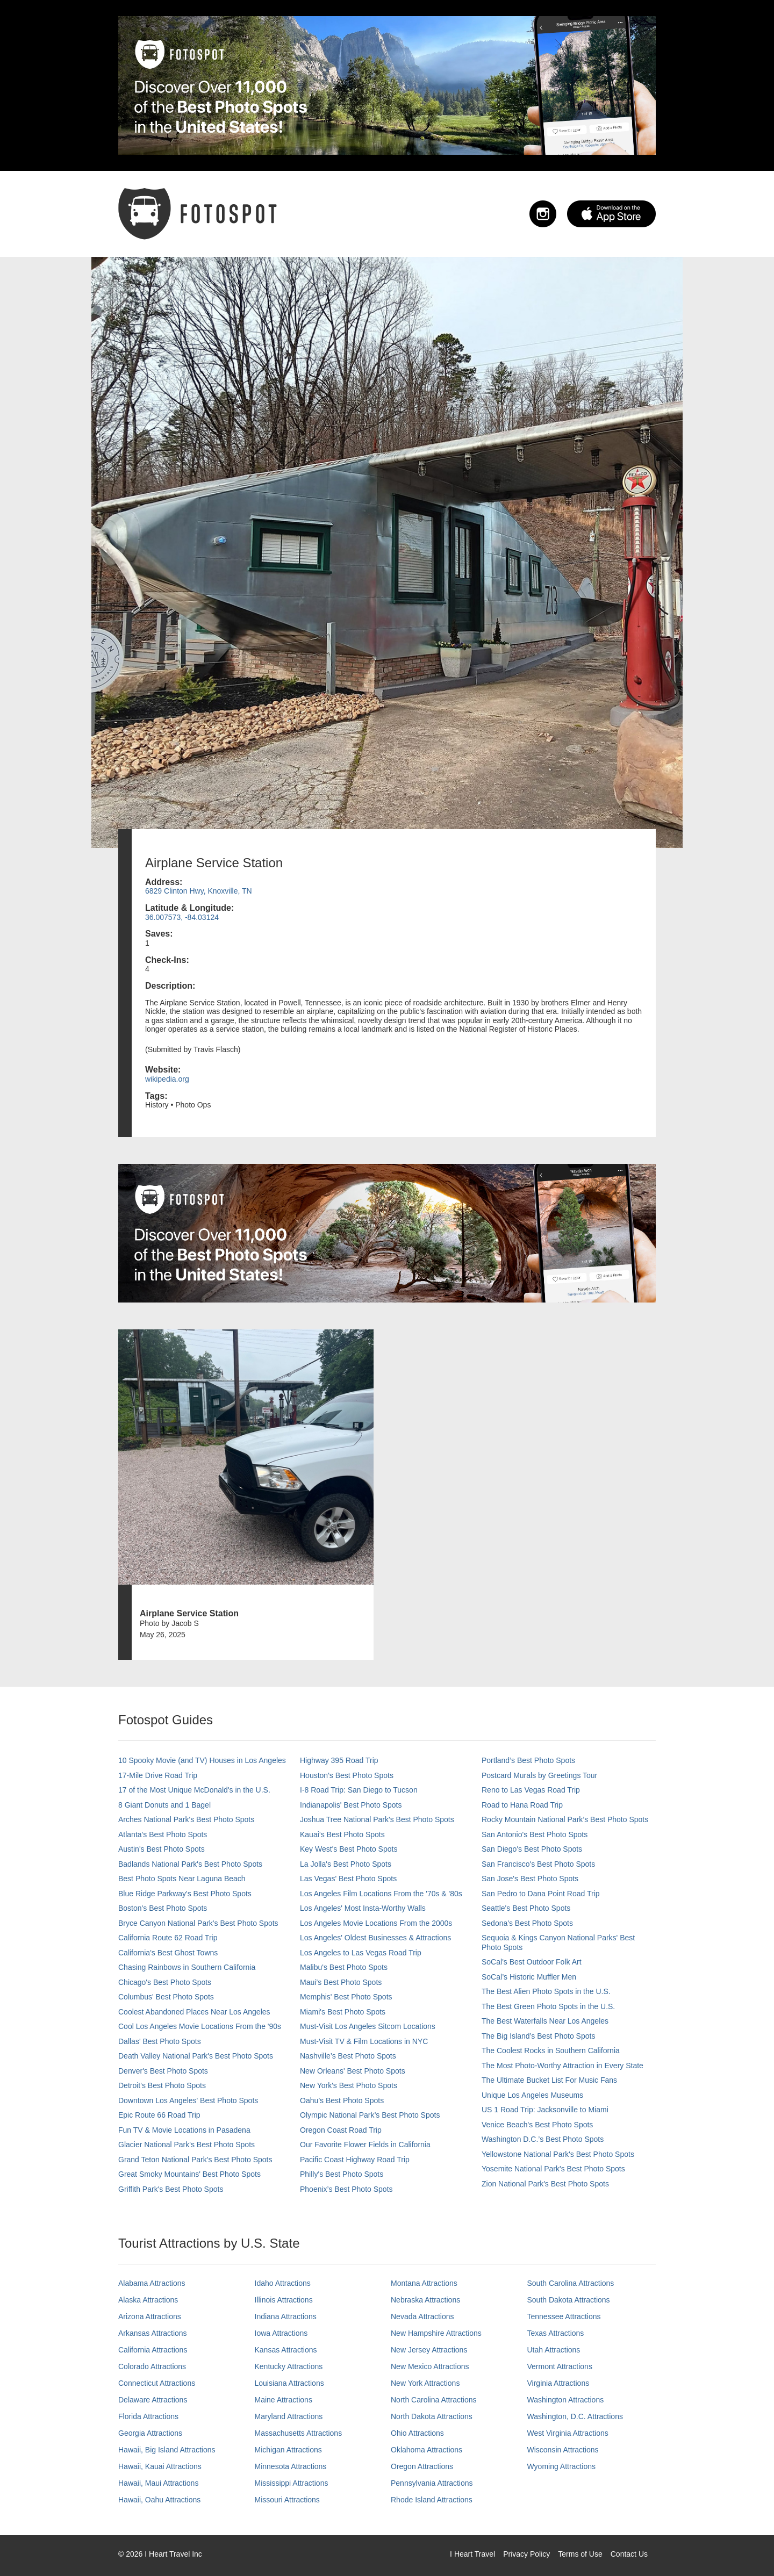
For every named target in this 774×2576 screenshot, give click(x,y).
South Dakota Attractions (568, 2300)
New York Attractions (425, 2383)
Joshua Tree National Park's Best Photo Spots (377, 1819)
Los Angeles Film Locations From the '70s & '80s (381, 1893)
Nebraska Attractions (425, 2300)
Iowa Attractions (281, 2333)
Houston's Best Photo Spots (346, 1775)
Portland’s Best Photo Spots (528, 1760)
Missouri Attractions (287, 2499)
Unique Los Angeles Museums (532, 2095)
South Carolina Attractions (570, 2283)
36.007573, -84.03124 (182, 917)
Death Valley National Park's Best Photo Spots (195, 2056)
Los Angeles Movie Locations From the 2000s (376, 1923)
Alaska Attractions (148, 2300)
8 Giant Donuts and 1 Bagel (164, 1805)
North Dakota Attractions (431, 2416)
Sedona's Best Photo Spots (527, 1923)
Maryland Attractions (289, 2416)
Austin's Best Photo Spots (161, 1849)
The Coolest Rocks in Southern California (551, 2050)
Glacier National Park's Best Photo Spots (186, 2144)
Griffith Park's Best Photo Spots (170, 2189)
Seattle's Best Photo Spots (526, 1908)
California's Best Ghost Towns (168, 1952)
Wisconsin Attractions (563, 2449)
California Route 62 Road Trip (167, 1937)
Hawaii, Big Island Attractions (167, 2449)
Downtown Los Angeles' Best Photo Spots (188, 2100)
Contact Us (629, 2554)
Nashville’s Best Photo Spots (348, 2056)
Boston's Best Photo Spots (162, 1908)
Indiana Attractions (286, 2316)
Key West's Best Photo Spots (348, 1849)
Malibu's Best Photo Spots (344, 1967)
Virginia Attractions (558, 2383)
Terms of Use (580, 2554)
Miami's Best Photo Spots (342, 2011)
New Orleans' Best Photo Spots (352, 2071)
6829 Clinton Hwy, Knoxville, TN (198, 891)
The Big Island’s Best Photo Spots (538, 2036)
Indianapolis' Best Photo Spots (351, 1805)
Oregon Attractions (422, 2466)
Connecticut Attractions (156, 2383)
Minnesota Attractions (291, 2466)
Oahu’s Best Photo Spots (342, 2100)
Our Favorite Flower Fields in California (365, 2144)
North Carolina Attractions (434, 2399)
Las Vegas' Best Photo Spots (348, 1878)
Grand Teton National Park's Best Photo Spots (195, 2159)
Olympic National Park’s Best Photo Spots (370, 2115)
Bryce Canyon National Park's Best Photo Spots (198, 1923)
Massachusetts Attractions (298, 2433)
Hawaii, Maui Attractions (158, 2483)
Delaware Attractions (152, 2399)
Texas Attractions (555, 2333)
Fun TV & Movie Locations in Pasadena (184, 2130)
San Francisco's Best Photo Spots (538, 1864)
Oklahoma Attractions (426, 2449)
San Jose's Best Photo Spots (530, 1878)
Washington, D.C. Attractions (575, 2416)
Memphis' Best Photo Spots (346, 1996)
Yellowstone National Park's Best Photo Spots (558, 2154)
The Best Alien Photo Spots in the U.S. (546, 1991)
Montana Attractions (424, 2283)
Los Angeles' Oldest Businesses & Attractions (375, 1937)
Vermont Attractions (559, 2366)
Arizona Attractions (149, 2316)
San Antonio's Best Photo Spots (534, 1834)
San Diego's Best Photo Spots (532, 1849)
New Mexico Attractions (430, 2366)
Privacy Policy (526, 2554)
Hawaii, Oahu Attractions (159, 2499)
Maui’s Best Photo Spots (341, 1982)
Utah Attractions (553, 2349)
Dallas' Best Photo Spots (159, 2041)
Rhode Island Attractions (431, 2499)
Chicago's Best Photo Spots (164, 1982)
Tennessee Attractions (564, 2316)
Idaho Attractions (283, 2283)
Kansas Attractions (286, 2349)
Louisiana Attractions (289, 2383)
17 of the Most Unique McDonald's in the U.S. (194, 1790)
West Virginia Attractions (567, 2433)
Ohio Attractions (417, 2433)
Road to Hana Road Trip (522, 1805)
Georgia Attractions (150, 2433)
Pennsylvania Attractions (432, 2483)
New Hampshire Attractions (436, 2333)
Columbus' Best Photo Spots (166, 1996)
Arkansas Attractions (152, 2333)
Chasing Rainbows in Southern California (186, 1967)
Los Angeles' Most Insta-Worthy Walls (363, 1908)
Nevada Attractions (422, 2316)
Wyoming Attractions (561, 2466)
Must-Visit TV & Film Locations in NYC (364, 2041)
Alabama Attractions (151, 2283)
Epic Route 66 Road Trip (159, 2115)
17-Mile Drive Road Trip (157, 1775)
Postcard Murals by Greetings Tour (539, 1775)
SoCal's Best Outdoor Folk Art (532, 1962)
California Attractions (152, 2349)
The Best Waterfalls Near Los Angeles (545, 2021)
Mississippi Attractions (291, 2483)
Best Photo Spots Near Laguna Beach (182, 1878)
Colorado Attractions (152, 2366)
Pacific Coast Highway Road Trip (355, 2159)
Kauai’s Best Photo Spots (342, 1834)
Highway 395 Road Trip (339, 1760)
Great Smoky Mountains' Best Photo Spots (189, 2174)
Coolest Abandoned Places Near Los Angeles (194, 2011)
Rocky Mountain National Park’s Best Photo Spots (565, 1819)
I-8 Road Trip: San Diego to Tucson (359, 1790)
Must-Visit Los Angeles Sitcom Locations (367, 2026)
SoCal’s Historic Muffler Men (529, 1977)
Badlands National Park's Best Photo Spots (190, 1864)
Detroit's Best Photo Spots (162, 2085)
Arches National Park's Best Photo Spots (186, 1819)
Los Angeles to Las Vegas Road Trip (360, 1952)
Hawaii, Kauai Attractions (160, 2466)
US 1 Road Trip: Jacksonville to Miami (545, 2109)
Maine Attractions (283, 2399)
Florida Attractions (148, 2416)
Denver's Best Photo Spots (163, 2071)
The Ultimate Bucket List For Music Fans (549, 2080)
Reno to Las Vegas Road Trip (531, 1790)
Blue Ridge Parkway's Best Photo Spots (185, 1893)
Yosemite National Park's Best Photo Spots (553, 2168)
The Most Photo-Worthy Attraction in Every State (562, 2065)
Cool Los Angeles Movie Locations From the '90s (199, 2026)
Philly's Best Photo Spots (341, 2174)
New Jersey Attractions (429, 2349)
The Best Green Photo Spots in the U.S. (548, 2006)
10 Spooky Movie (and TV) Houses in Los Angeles (202, 1760)
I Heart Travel (472, 2554)
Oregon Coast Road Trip (341, 2130)
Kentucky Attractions (289, 2366)
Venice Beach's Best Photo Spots (537, 2124)
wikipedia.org (167, 1079)
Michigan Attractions (288, 2449)
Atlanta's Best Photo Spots (162, 1834)
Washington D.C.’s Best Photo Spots (543, 2139)
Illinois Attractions (284, 2300)
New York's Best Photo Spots (348, 2085)
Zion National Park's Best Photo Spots (545, 2183)
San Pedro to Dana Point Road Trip (540, 1893)
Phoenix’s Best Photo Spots (346, 2189)
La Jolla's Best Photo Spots (345, 1864)
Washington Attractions (565, 2399)
